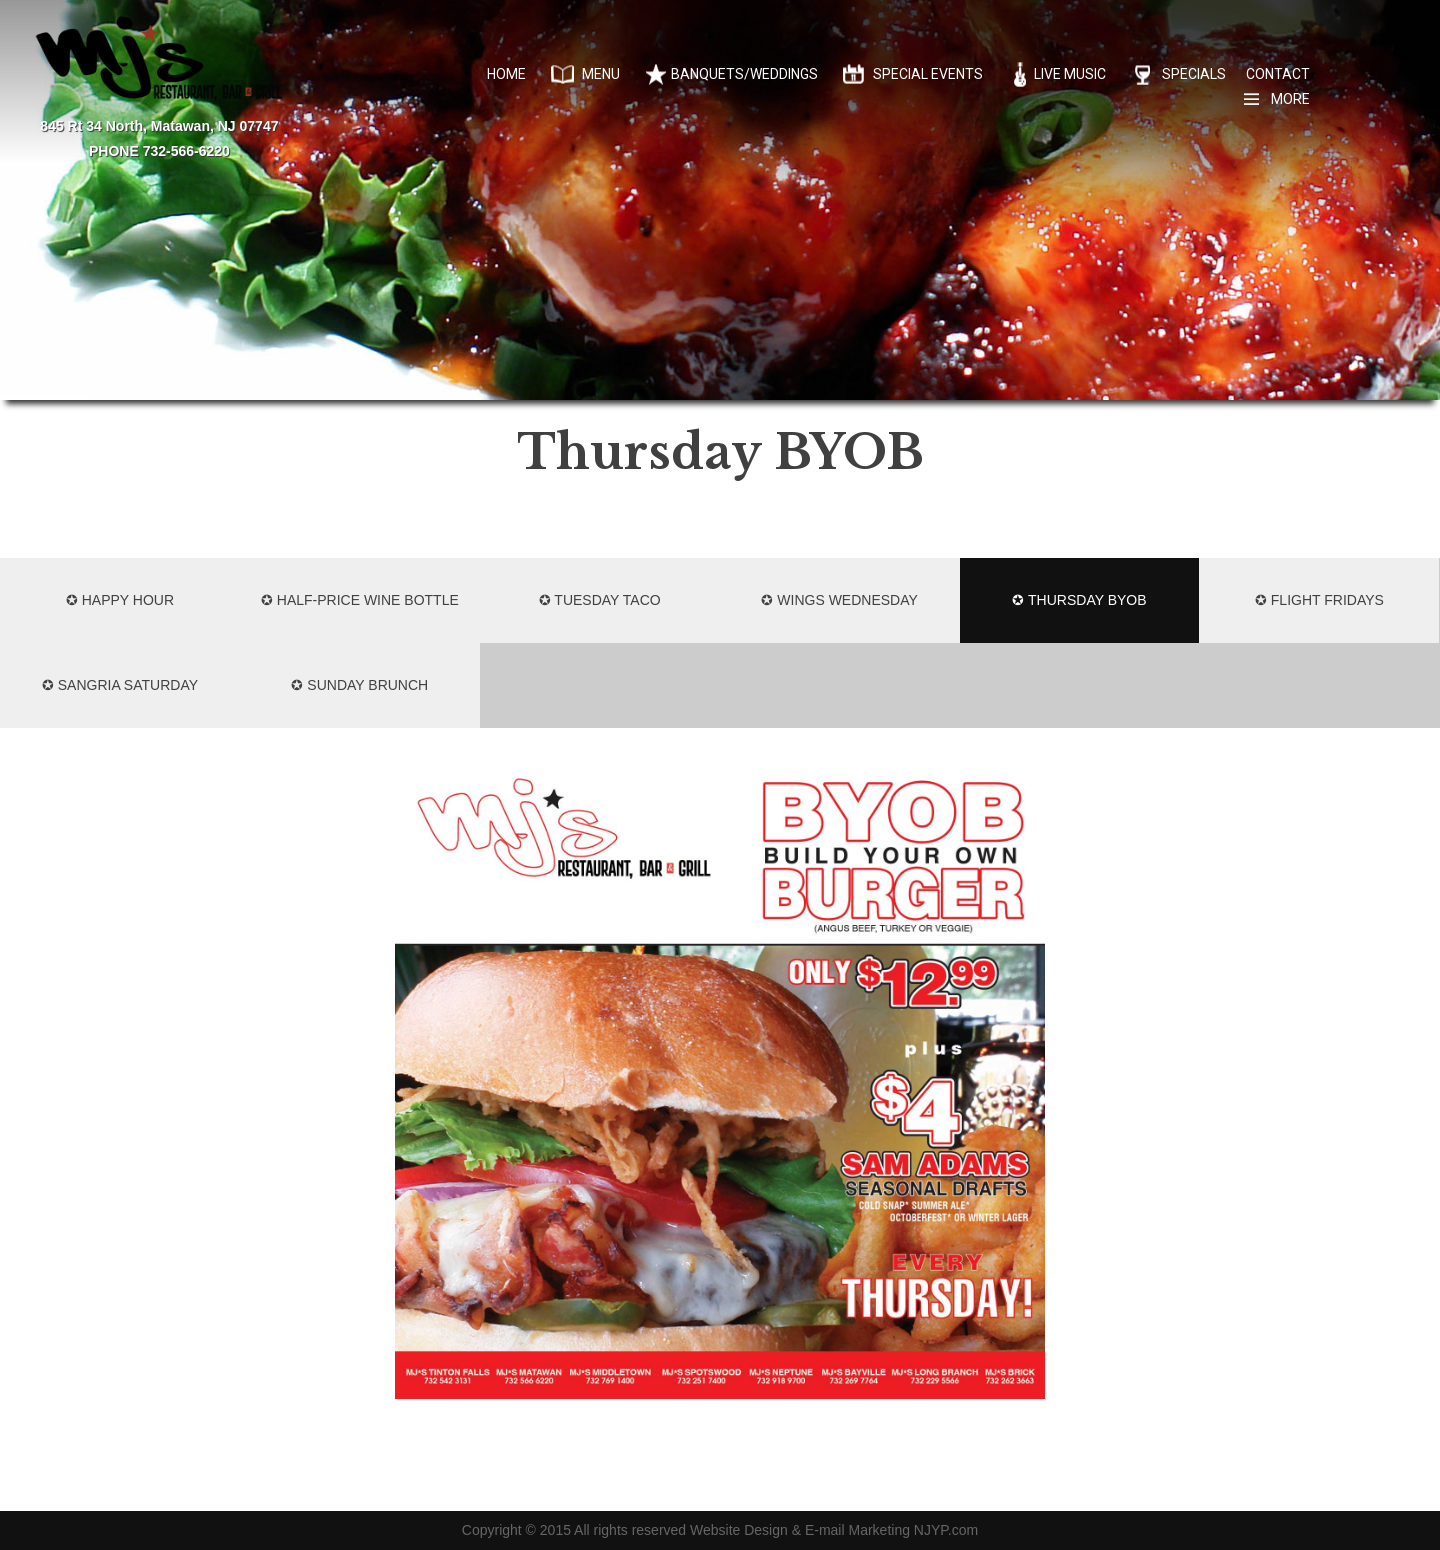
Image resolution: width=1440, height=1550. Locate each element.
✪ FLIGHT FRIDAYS (1319, 600)
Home (506, 74)
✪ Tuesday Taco (600, 600)
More (1290, 99)
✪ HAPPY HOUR (120, 600)
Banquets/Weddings (744, 74)
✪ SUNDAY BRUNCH (359, 685)
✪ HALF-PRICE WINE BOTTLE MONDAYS (360, 617)
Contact (1278, 74)
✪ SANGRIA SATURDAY (120, 685)
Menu (601, 74)
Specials (1194, 74)
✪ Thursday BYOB (1079, 600)
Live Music (1070, 74)
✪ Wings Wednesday (839, 600)
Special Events (928, 74)
